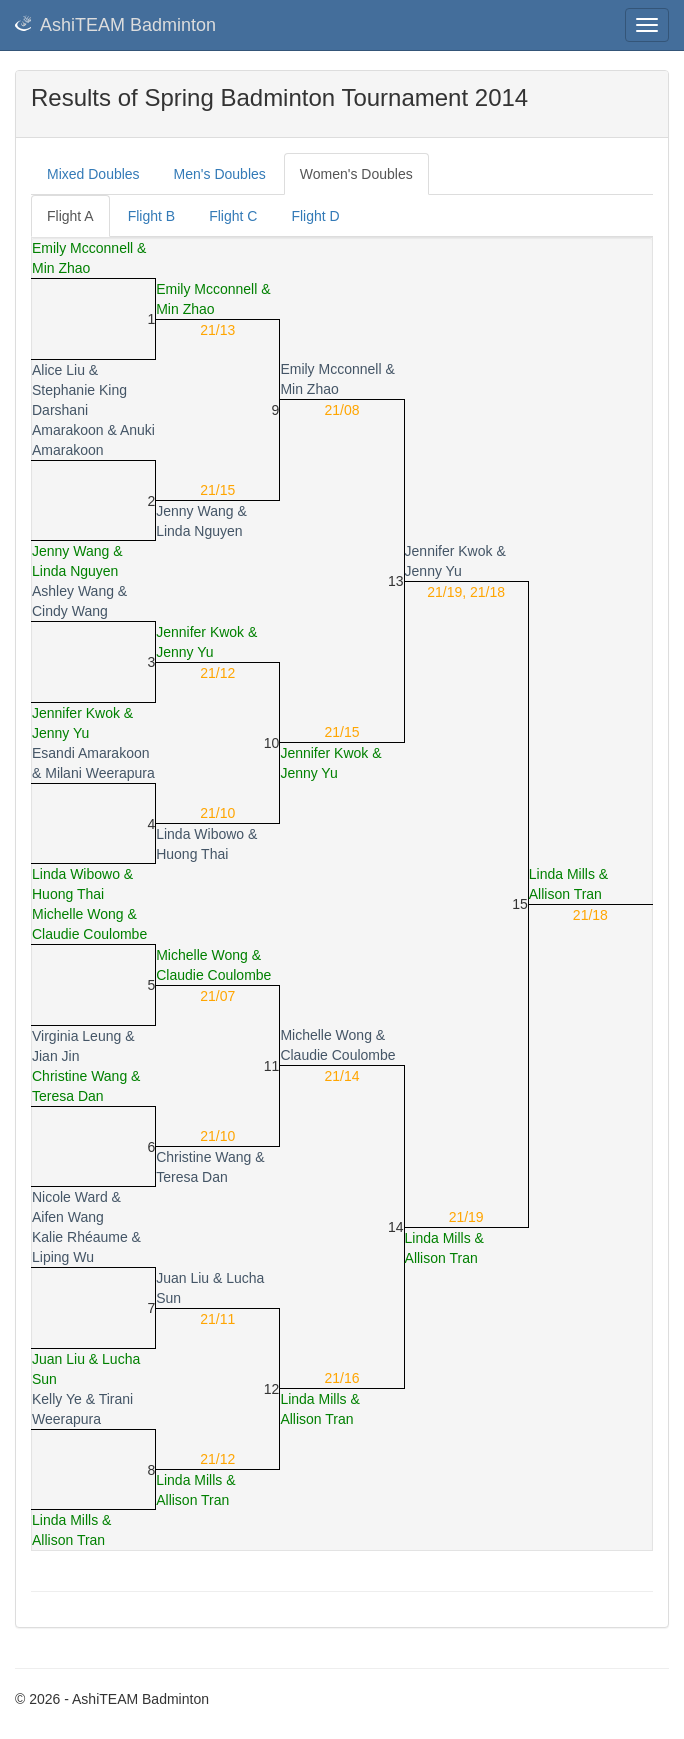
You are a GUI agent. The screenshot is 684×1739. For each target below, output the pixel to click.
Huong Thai (192, 854)
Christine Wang (79, 1076)
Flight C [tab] (233, 216)
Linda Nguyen (199, 531)
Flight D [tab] (315, 216)
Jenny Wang (194, 511)
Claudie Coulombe (89, 934)
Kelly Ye (57, 1399)
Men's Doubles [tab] (220, 174)
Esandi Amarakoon (91, 753)
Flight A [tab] (70, 216)
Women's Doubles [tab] (356, 174)
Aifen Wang (68, 1217)
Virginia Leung (76, 1036)
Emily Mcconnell (82, 248)
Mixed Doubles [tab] (93, 174)
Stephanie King (79, 390)
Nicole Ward (70, 1197)
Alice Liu (58, 370)
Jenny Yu (433, 571)
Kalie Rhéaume (80, 1237)
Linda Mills (562, 874)
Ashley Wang (73, 591)
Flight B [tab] (151, 216)
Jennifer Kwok (449, 551)
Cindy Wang (70, 611)
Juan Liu (182, 1278)
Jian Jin (55, 1056)
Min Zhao (61, 268)
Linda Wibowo (200, 834)
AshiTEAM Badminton (115, 25)
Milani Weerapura (99, 773)
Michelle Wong (78, 914)
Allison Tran (565, 894)
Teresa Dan (68, 1096)
